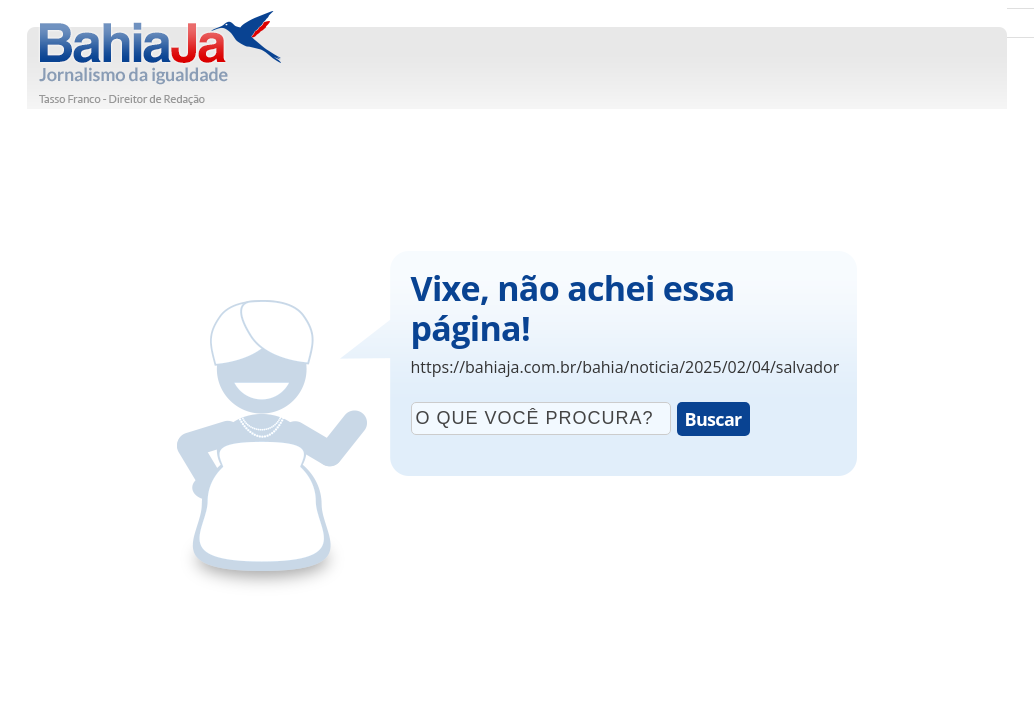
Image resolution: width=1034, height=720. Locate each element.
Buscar (713, 419)
